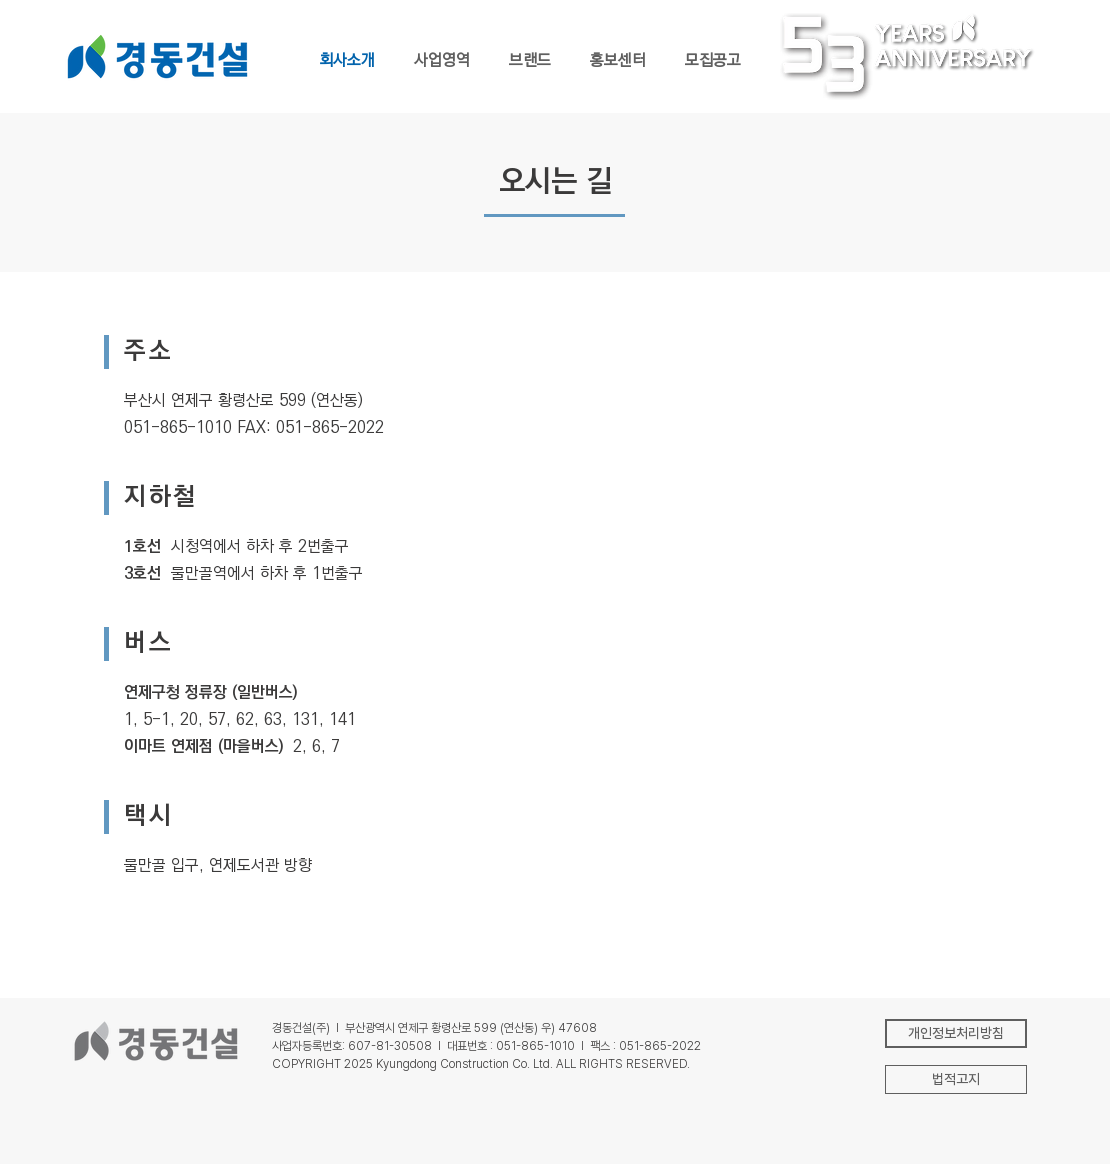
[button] (956, 1079)
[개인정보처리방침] (956, 1033)
